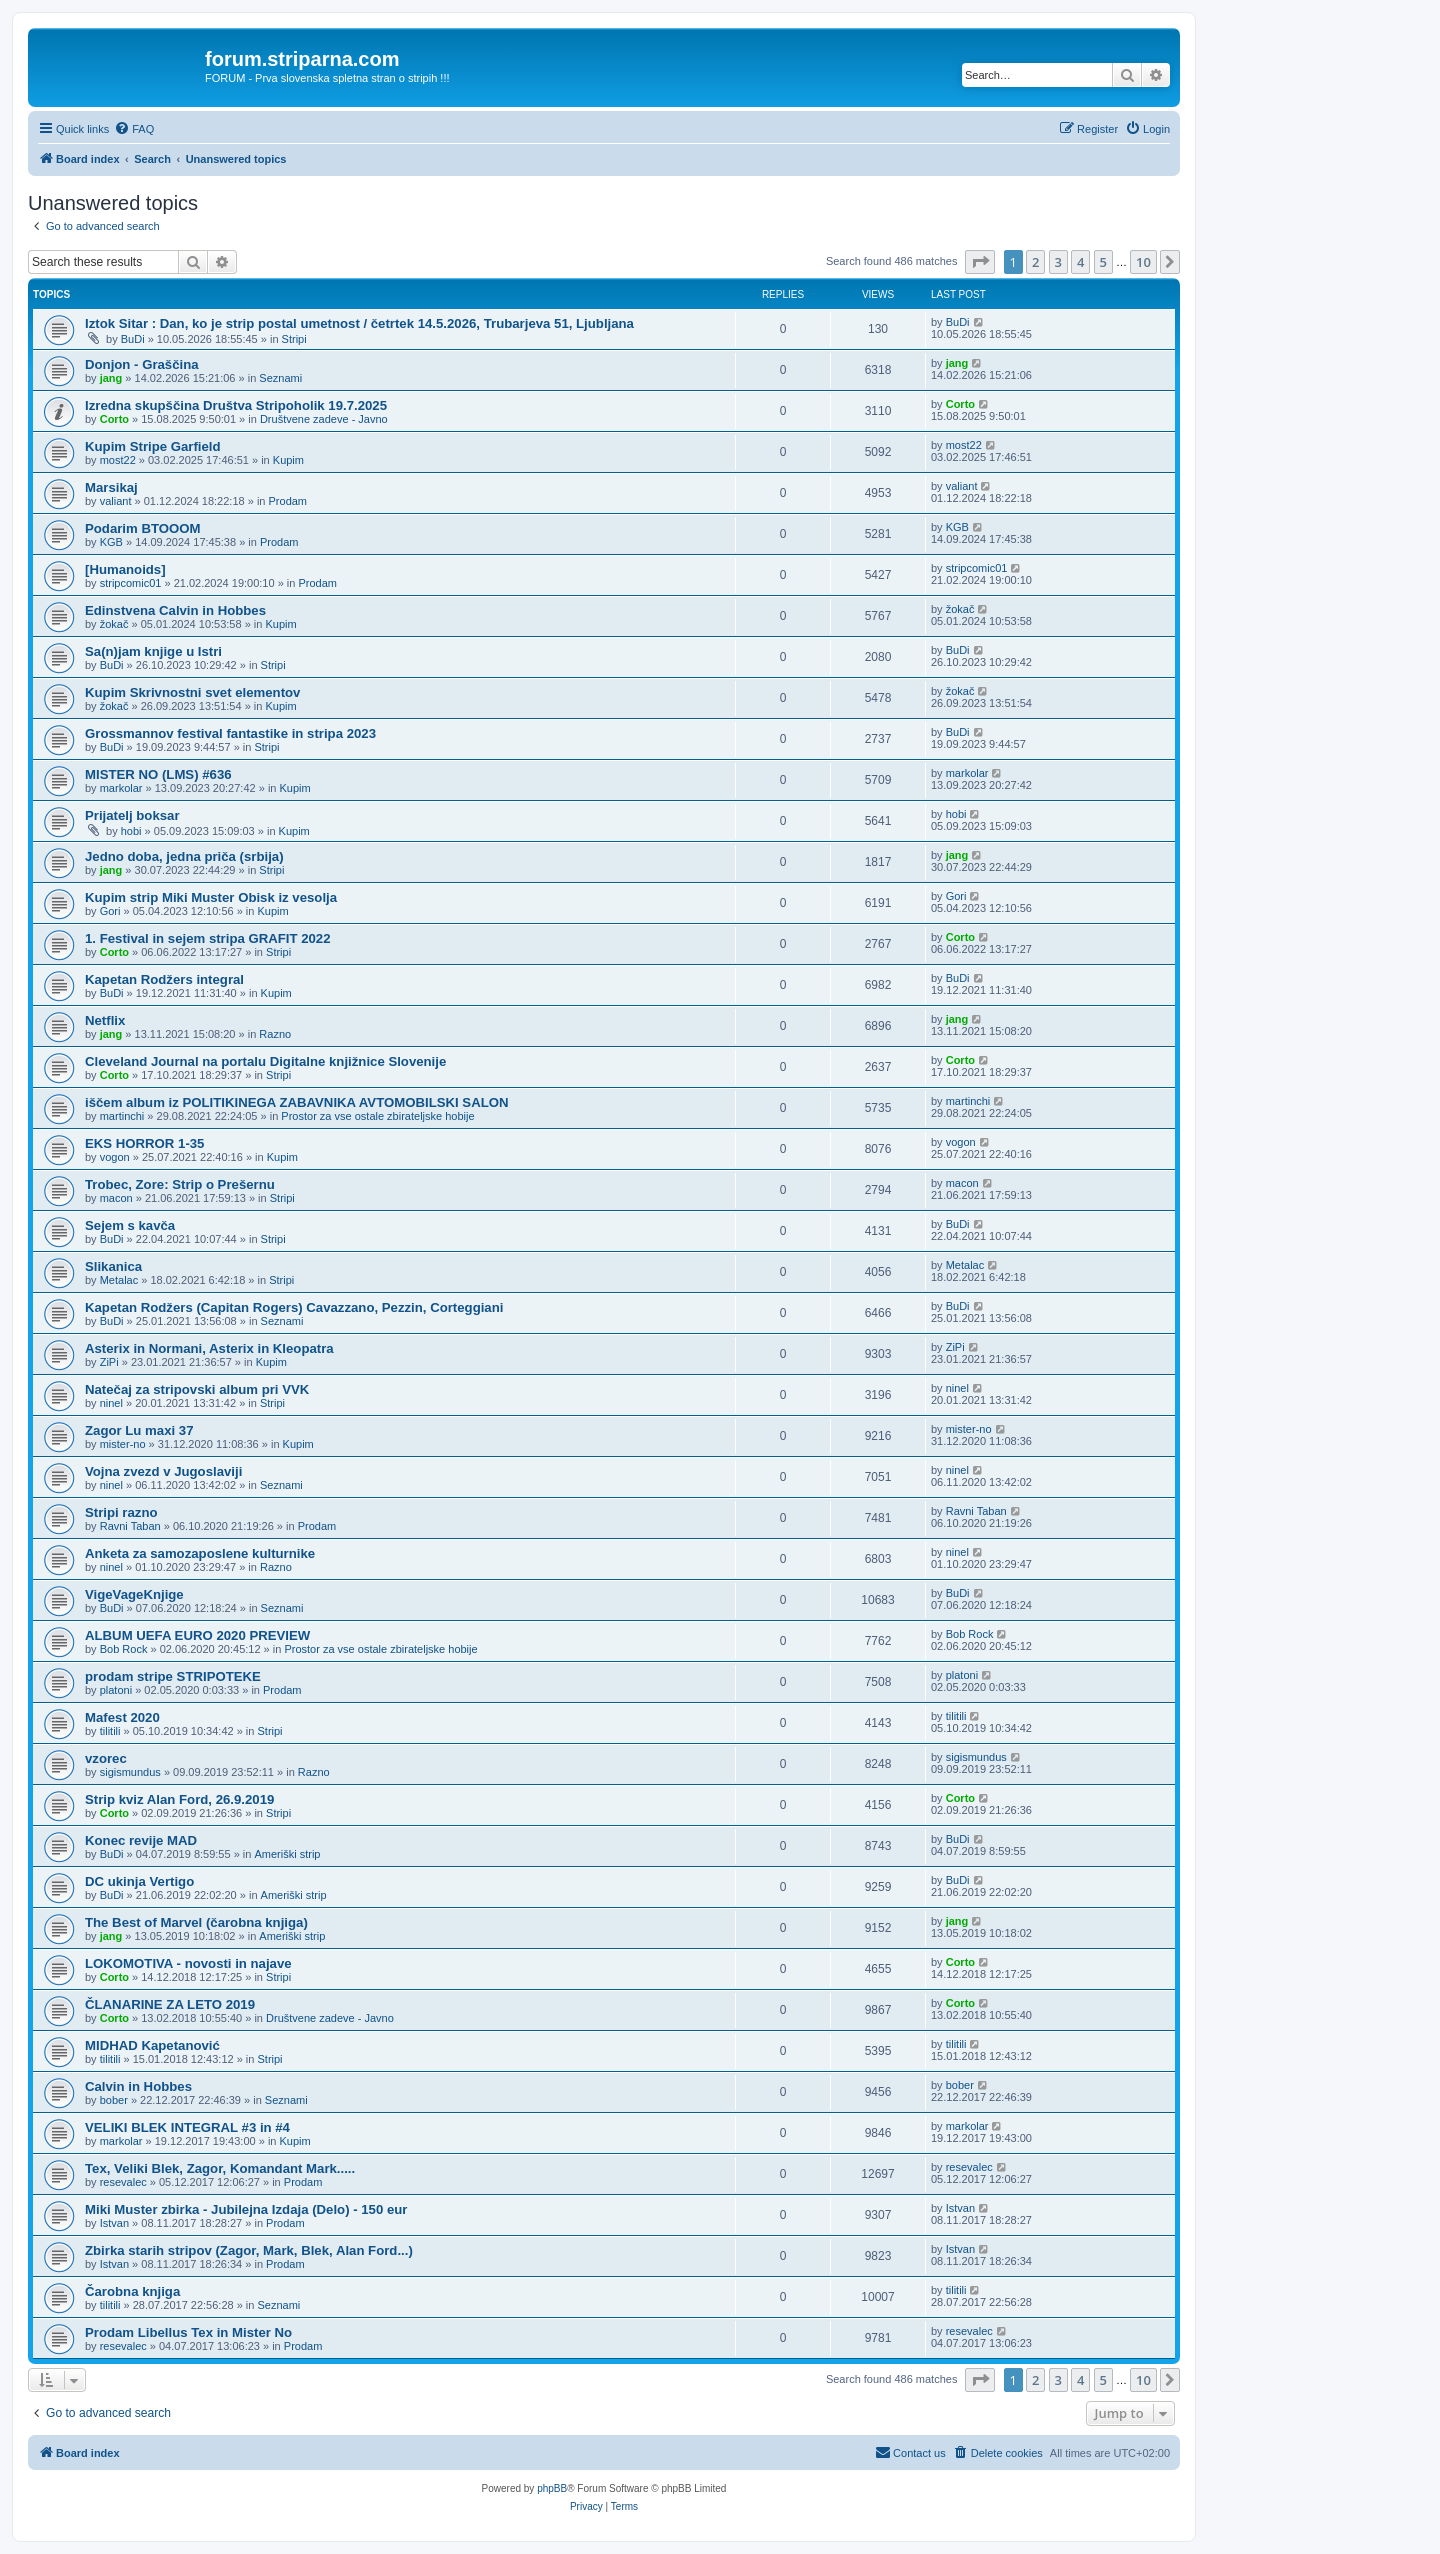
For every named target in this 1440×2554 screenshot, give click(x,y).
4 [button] (1080, 262)
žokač (114, 624)
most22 (118, 460)
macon (116, 1198)
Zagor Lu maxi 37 (139, 1430)
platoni (116, 1690)
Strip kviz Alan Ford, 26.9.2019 (179, 1799)
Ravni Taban (130, 1526)
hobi (131, 831)
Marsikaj (111, 487)
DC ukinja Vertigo (139, 1881)
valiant (116, 501)
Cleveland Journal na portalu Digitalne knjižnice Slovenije (265, 1061)
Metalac (119, 1280)
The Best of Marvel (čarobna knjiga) (196, 1922)
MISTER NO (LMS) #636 (158, 774)
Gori (110, 911)
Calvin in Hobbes (138, 2086)
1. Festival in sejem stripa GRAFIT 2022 (208, 938)
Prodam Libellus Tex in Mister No (188, 2332)
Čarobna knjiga (132, 2291)
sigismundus (130, 1772)
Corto (114, 419)
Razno (275, 1034)
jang (111, 378)
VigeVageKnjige (134, 1594)
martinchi (122, 1116)
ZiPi (109, 1362)
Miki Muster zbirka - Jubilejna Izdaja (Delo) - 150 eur (246, 2209)
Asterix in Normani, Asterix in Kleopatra (209, 1348)
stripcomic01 (131, 583)
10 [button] (1143, 262)
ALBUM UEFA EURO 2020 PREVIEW (197, 1635)
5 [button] (1103, 262)
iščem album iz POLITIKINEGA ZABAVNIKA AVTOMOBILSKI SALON (297, 1102)
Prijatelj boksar (132, 815)
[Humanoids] (125, 569)
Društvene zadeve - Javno (324, 419)
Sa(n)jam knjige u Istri (153, 651)
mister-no (123, 1444)
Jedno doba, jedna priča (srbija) (184, 856)
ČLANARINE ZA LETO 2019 (170, 2004)
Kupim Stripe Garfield (153, 446)
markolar (121, 788)
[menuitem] (134, 129)
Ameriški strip (287, 1854)
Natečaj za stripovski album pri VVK (197, 1389)
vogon (115, 1157)
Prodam (288, 501)
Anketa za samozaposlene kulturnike (200, 1553)
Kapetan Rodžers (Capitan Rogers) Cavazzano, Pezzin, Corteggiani (294, 1307)
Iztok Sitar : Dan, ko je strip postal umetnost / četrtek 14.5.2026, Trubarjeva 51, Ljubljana (359, 323)
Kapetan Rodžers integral (164, 979)
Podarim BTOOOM (143, 528)
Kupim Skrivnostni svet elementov (192, 692)
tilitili (110, 1731)
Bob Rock (124, 1649)
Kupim (288, 460)
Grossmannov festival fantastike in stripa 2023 (230, 733)
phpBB (552, 2488)
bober (114, 2100)
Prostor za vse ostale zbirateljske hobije (377, 1116)
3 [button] (1058, 262)
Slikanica (113, 1266)
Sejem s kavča (130, 1225)
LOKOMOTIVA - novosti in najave (188, 1963)
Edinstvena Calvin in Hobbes (175, 610)
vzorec (106, 1758)
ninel (111, 1403)
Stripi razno (121, 1512)
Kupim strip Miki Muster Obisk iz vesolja (211, 897)
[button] (980, 262)
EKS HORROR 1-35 (144, 1143)
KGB (111, 542)
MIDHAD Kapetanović (152, 2045)
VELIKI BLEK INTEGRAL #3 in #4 (187, 2127)
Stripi (294, 339)
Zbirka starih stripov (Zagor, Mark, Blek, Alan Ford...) (249, 2250)
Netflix (105, 1020)
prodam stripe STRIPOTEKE (173, 1676)
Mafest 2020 (122, 1717)
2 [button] (1035, 262)
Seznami (280, 378)
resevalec (123, 2182)
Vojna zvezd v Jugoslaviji (163, 1471)
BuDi (133, 339)
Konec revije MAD (141, 1840)
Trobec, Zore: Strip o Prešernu (180, 1184)
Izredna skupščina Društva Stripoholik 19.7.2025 (236, 405)
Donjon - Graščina (142, 364)
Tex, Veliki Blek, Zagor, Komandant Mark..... (220, 2168)
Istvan (114, 2223)
